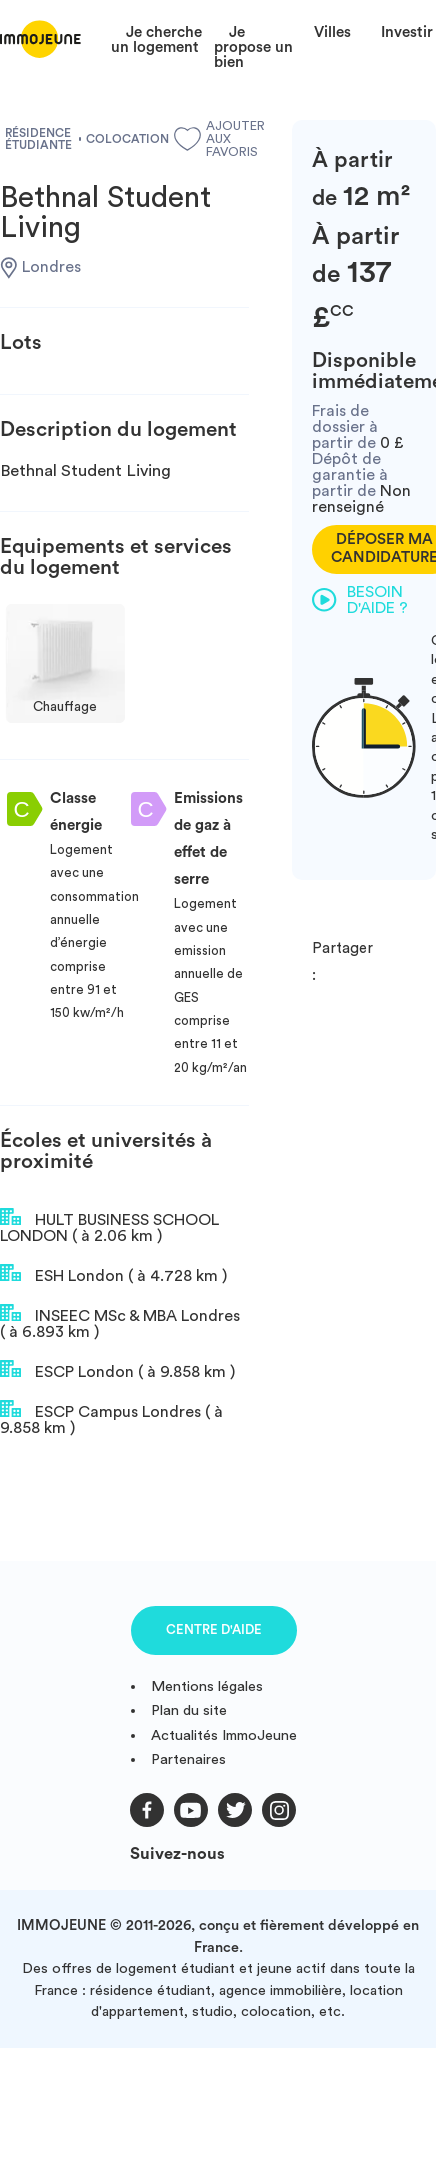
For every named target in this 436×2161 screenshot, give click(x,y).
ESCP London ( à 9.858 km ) (117, 1370)
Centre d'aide (214, 1629)
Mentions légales (207, 1686)
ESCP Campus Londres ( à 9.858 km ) (111, 1418)
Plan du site (189, 1710)
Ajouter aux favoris (211, 139)
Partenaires (188, 1759)
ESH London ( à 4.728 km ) (113, 1274)
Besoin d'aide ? (360, 600)
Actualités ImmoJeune (224, 1735)
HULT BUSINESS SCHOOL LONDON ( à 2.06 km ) (109, 1226)
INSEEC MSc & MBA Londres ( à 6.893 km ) (120, 1322)
